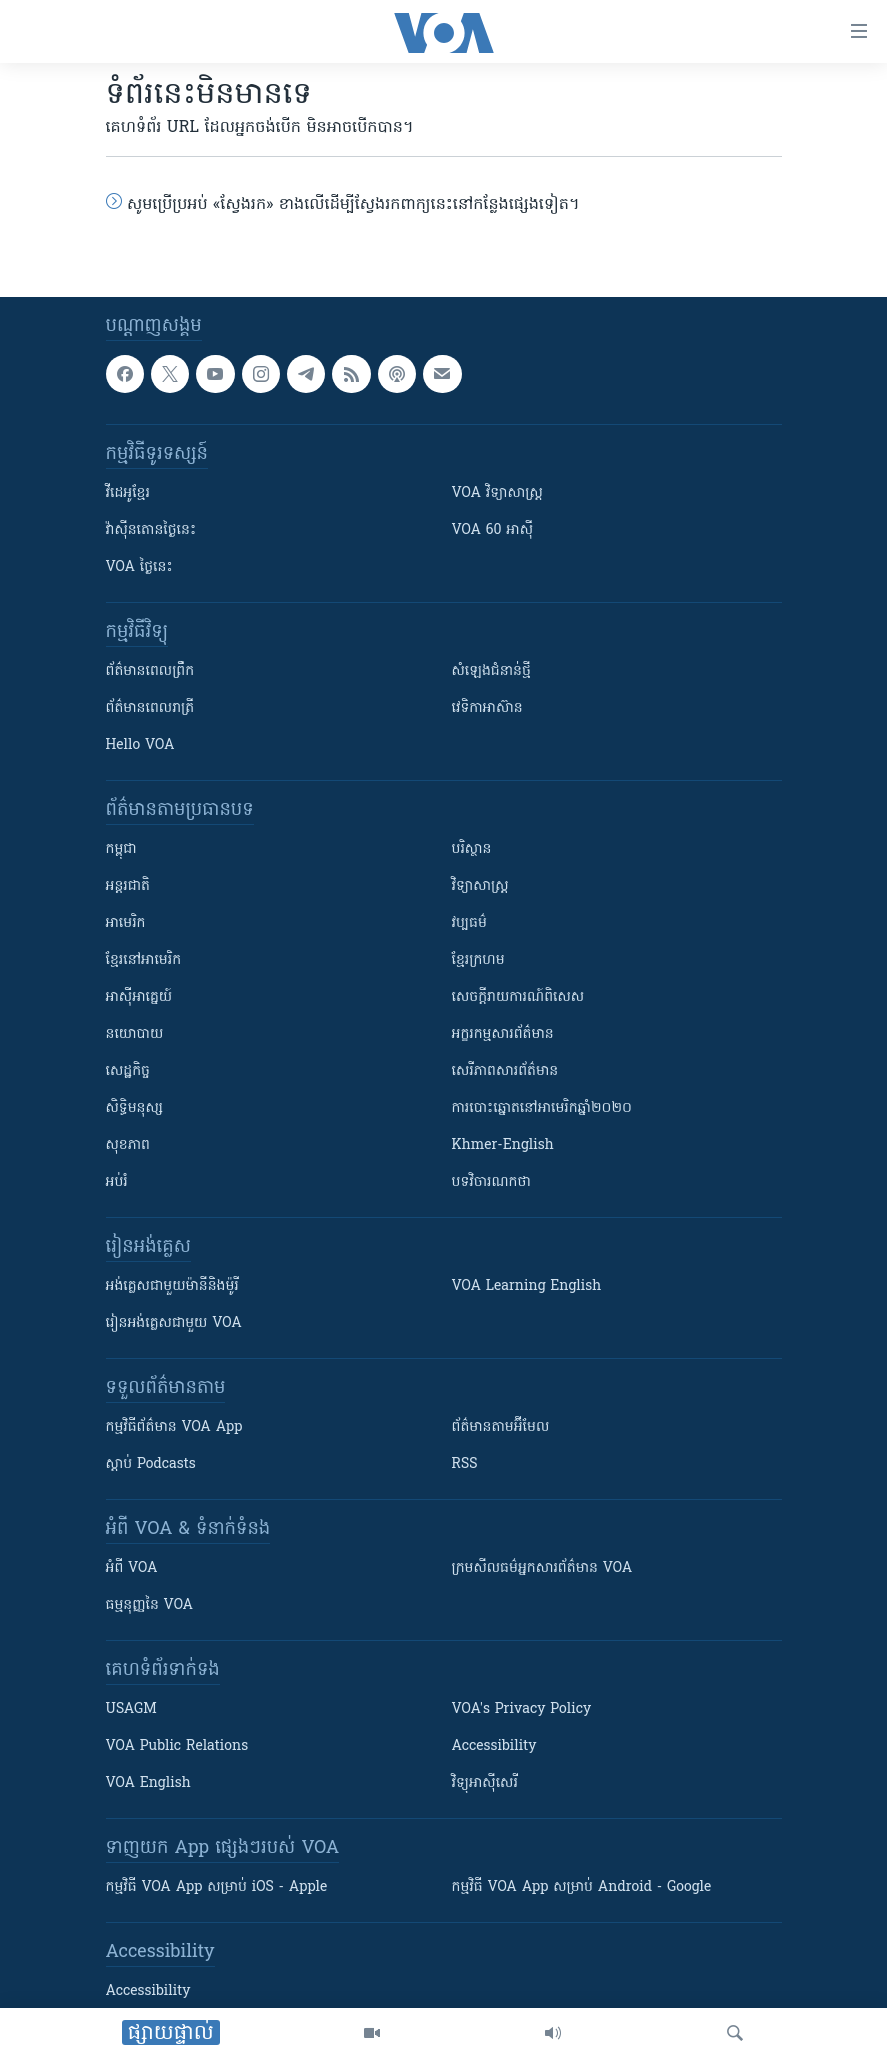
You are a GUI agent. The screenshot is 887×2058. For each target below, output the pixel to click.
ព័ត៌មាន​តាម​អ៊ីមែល (501, 1427)
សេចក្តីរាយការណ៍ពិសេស (518, 997)
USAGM (131, 1709)
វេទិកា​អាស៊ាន (487, 708)
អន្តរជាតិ (128, 886)
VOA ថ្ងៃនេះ (139, 567)
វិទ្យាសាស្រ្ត (480, 886)
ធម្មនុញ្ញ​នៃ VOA (150, 1605)
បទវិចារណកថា (491, 1182)
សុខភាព (128, 1145)
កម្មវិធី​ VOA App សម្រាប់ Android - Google (582, 1887)
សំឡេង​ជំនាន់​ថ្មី (491, 671)
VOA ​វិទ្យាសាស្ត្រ (497, 493)
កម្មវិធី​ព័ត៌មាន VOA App (174, 1427)
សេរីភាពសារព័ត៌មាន (505, 1071)
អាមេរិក (126, 923)
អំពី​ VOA (132, 1568)
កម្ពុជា (121, 849)
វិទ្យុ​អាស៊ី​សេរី (485, 1783)
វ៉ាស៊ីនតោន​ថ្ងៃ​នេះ (151, 530)
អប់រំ (117, 1182)
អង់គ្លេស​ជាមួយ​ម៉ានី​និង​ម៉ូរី (172, 1286)
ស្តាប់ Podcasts (151, 1464)
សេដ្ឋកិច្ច (128, 1071)
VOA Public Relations (177, 1746)
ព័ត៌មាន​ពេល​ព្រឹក (150, 671)
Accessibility (494, 1746)
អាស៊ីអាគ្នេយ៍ (139, 997)
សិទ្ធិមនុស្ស (135, 1108)
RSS (465, 1464)
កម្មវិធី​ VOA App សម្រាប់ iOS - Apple (217, 1887)
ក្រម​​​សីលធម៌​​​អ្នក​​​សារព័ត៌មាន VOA (542, 1568)
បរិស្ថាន (472, 849)
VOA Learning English (527, 1286)
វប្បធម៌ (469, 923)
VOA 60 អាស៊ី (493, 530)
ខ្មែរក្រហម (478, 960)
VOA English (148, 1783)
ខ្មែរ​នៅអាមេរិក (144, 960)
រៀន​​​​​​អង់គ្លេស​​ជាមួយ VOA (174, 1323)
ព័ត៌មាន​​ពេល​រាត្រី (150, 708)
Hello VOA (140, 745)
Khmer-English (503, 1145)
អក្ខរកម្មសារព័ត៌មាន (503, 1034)
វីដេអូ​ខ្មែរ (128, 493)
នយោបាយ (135, 1034)
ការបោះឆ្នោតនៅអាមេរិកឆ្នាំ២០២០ (542, 1108)
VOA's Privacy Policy (522, 1709)
